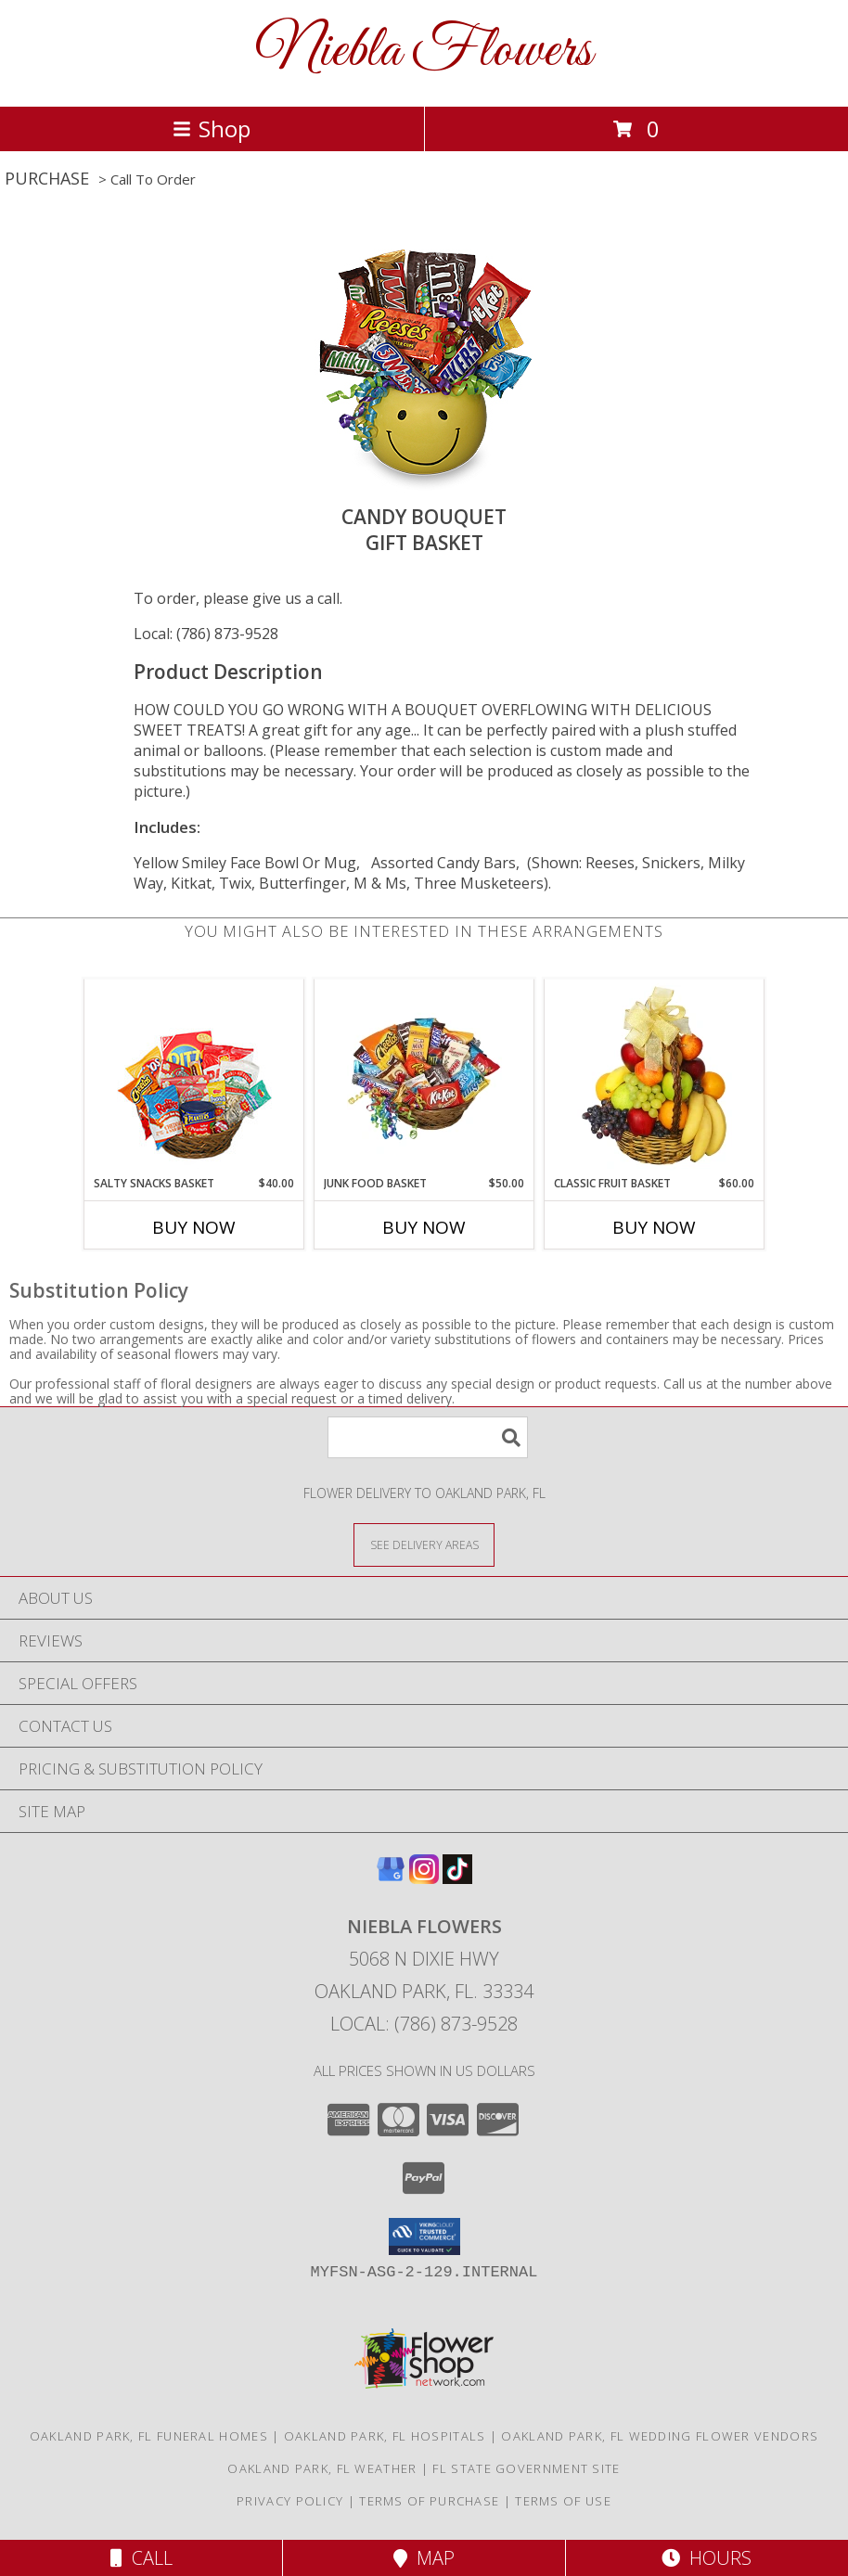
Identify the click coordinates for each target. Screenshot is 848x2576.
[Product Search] (428, 1437)
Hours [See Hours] (707, 2557)
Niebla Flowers (424, 51)
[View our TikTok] (457, 1878)
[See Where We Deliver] (424, 1544)
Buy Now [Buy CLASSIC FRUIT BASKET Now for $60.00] (654, 1227)
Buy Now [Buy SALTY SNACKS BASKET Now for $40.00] (194, 1227)
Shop (212, 128)
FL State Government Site (526, 2468)
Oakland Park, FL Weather (322, 2468)
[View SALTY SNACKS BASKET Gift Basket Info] (194, 1077)
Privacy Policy (290, 2501)
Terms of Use (563, 2501)
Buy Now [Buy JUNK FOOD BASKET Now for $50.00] (424, 1227)
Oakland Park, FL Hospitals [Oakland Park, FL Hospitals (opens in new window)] (385, 2436)
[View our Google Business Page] (390, 1878)
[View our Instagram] (424, 1878)
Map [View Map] (424, 2557)
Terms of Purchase (429, 2501)
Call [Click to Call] (141, 2557)
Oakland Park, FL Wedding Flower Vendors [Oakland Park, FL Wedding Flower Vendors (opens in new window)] (659, 2436)
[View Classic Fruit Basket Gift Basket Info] (654, 1077)
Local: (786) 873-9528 (206, 633)
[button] (424, 2236)
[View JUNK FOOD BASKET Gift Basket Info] (424, 1077)
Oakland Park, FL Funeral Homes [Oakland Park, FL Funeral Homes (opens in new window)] (149, 2436)
